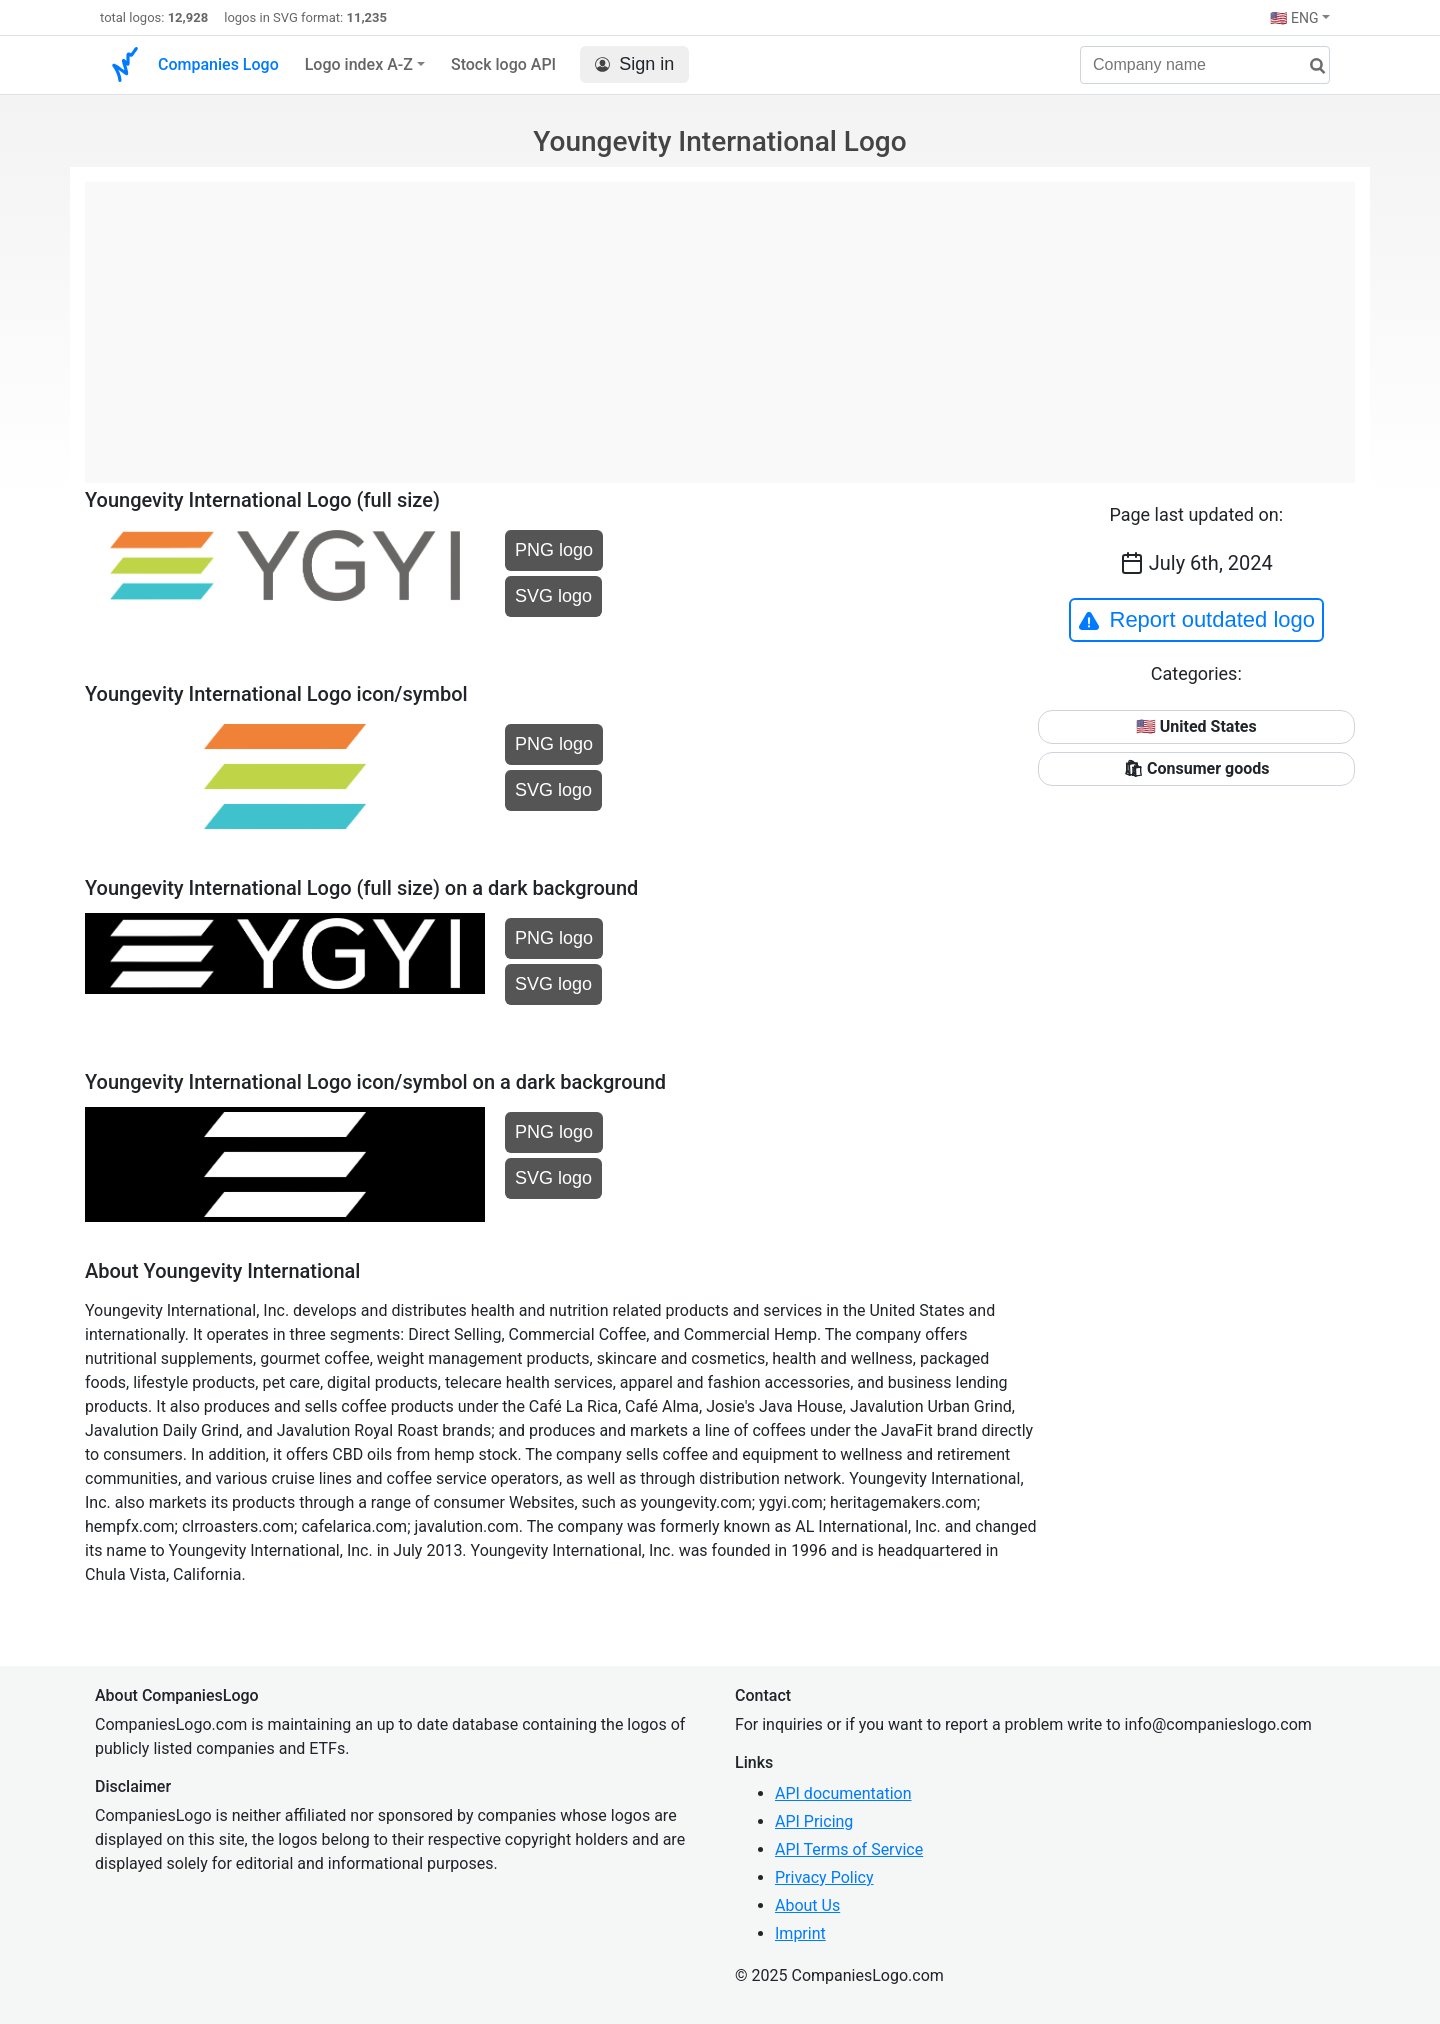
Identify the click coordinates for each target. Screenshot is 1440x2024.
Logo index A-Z (359, 64)
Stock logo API (503, 64)
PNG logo (554, 550)
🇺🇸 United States (1196, 726)
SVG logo (553, 596)
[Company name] (1205, 65)
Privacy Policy (824, 1877)
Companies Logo (218, 64)
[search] (1310, 66)
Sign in (634, 64)
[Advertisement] (720, 322)
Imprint (800, 1933)
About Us (807, 1905)
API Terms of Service (849, 1849)
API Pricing (814, 1821)
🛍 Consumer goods (1196, 768)
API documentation (843, 1793)
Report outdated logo (1197, 620)
